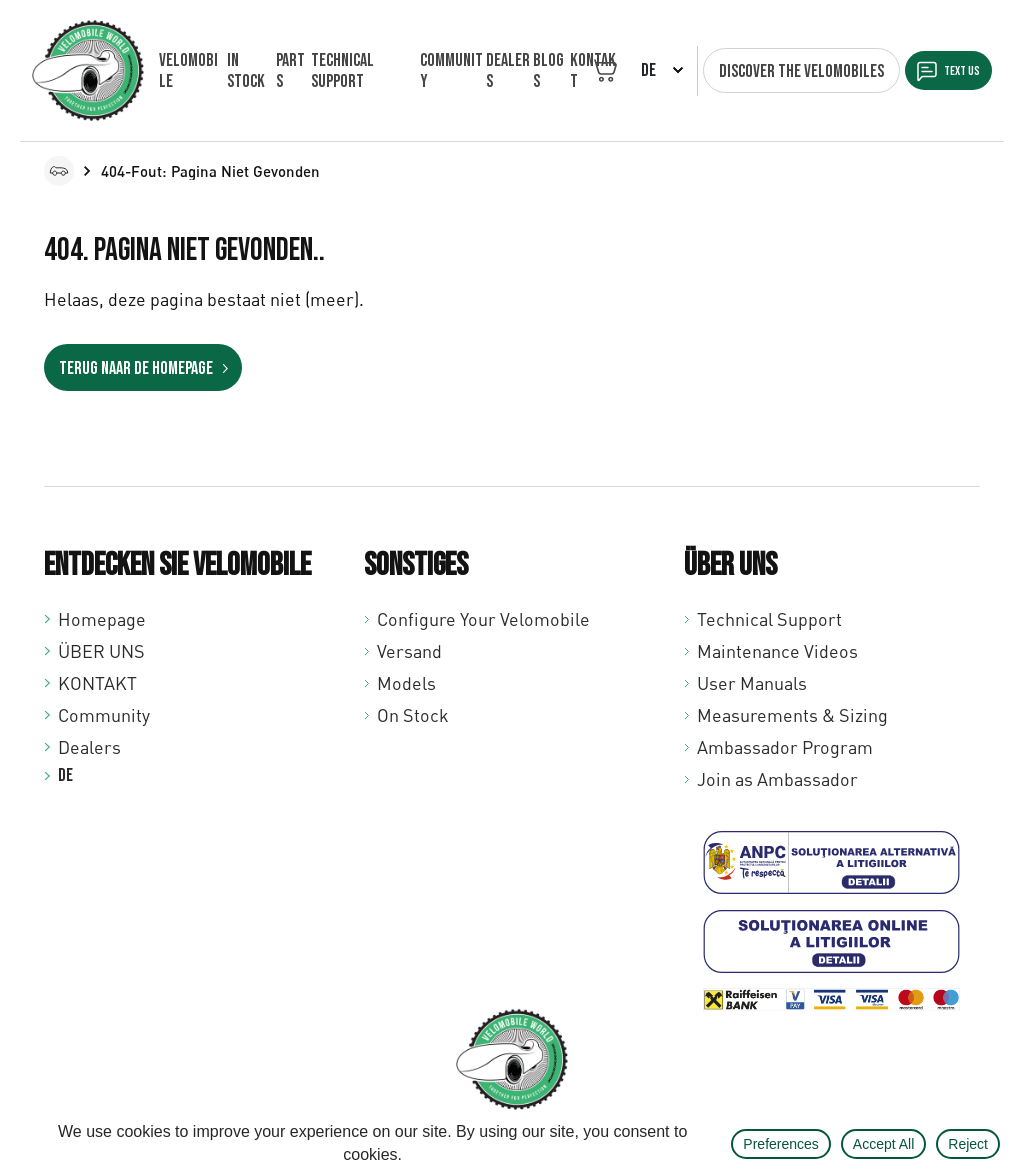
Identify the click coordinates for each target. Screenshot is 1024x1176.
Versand (409, 649)
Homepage (102, 617)
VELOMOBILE (188, 71)
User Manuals (752, 681)
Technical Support (769, 617)
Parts (287, 71)
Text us (952, 71)
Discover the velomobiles (778, 71)
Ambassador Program (785, 745)
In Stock (244, 71)
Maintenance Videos (777, 649)
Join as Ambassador (777, 777)
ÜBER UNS (101, 649)
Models (406, 681)
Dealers (499, 71)
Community (440, 71)
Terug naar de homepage (137, 367)
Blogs (539, 71)
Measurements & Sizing (792, 713)
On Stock (413, 713)
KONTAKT (97, 681)
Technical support (338, 71)
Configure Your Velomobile (483, 617)
